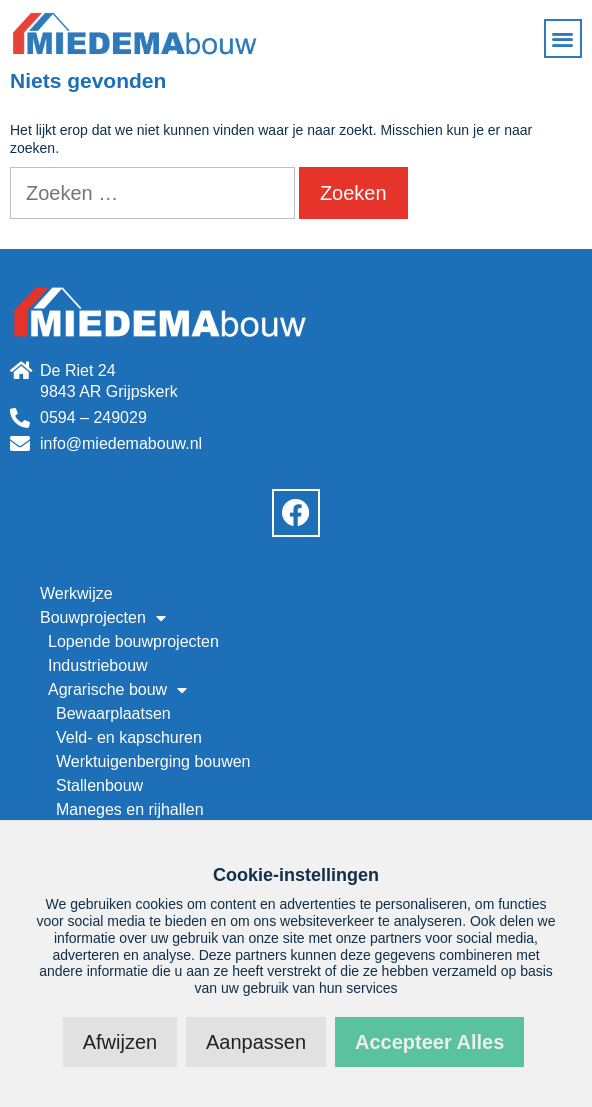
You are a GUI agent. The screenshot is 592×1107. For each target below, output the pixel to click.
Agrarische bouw (117, 690)
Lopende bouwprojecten (133, 641)
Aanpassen (256, 1042)
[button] (563, 38)
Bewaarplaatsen (113, 713)
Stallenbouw (99, 785)
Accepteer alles (429, 1042)
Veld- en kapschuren (129, 737)
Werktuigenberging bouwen (153, 761)
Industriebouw (98, 665)
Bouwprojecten (103, 618)
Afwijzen (120, 1042)
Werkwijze (76, 593)
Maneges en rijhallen (130, 809)
